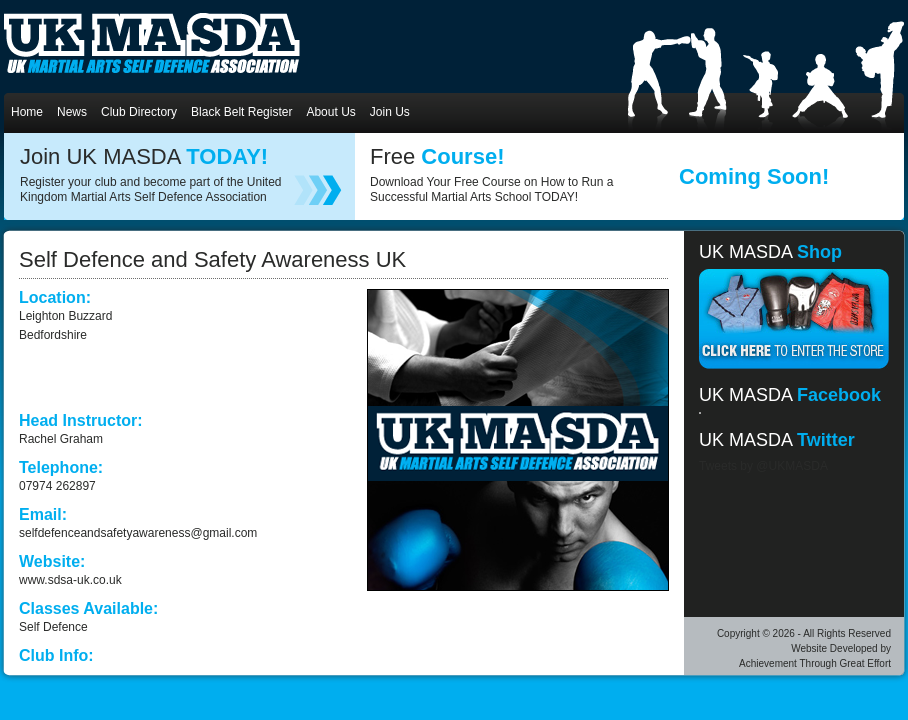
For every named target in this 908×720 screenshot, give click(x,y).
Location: (55, 297)
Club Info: (56, 655)
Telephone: (61, 467)
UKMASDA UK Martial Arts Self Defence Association (152, 43)
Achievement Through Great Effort (815, 663)
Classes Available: (88, 608)
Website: (52, 561)
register (318, 190)
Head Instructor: (81, 420)
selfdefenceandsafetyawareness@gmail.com (138, 533)
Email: (43, 514)
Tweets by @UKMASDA (763, 466)
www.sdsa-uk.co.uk (70, 580)
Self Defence (53, 627)
